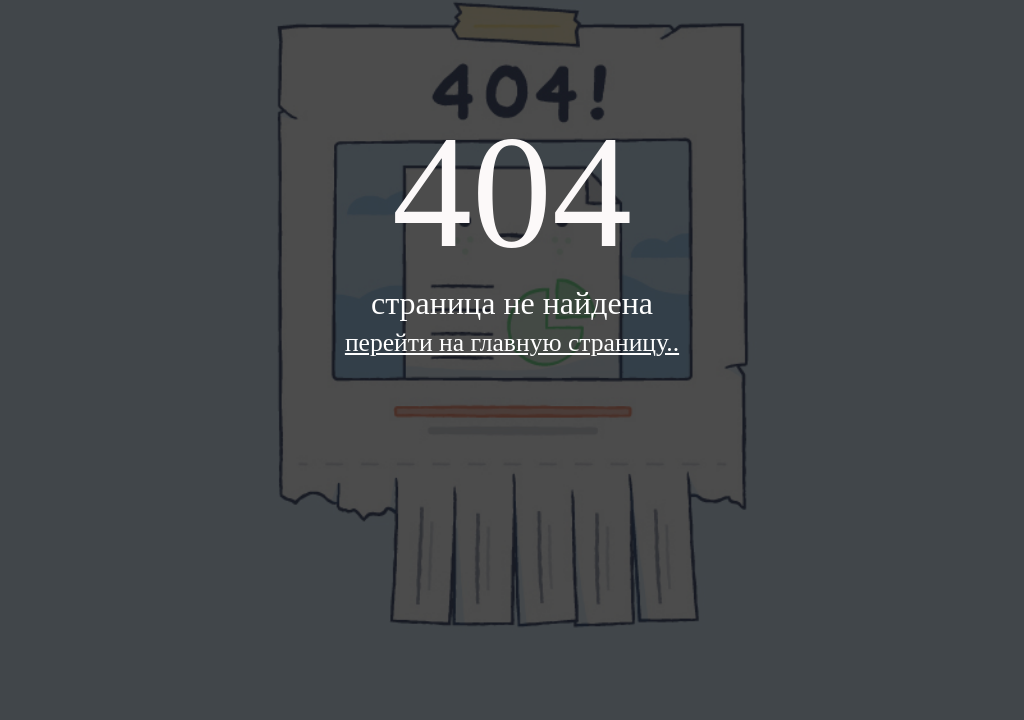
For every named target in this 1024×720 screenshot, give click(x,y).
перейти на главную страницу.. (512, 342)
